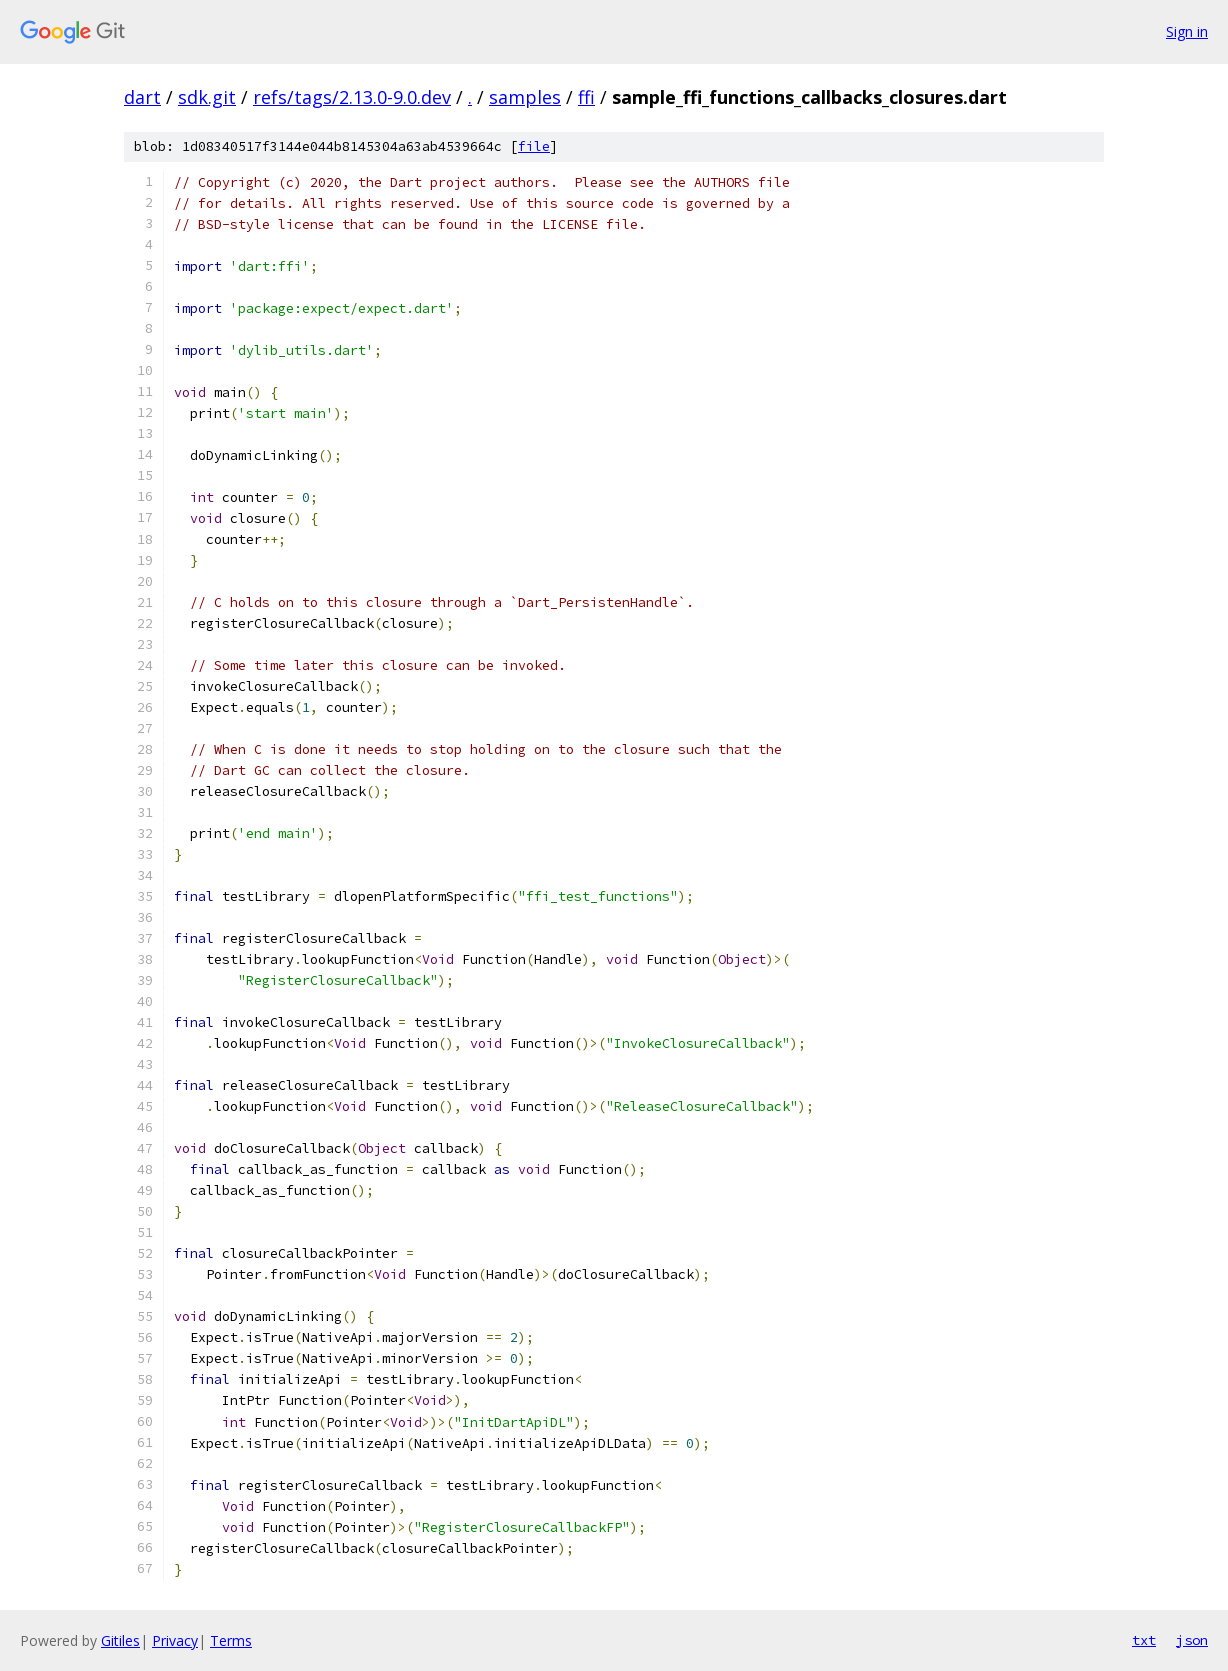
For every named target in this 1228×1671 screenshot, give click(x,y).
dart (142, 97)
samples (525, 97)
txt (1144, 1640)
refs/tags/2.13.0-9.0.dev (352, 97)
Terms (231, 1640)
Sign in (1187, 31)
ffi (586, 97)
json (1192, 1640)
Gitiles (120, 1640)
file (534, 146)
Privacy (175, 1640)
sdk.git (207, 97)
